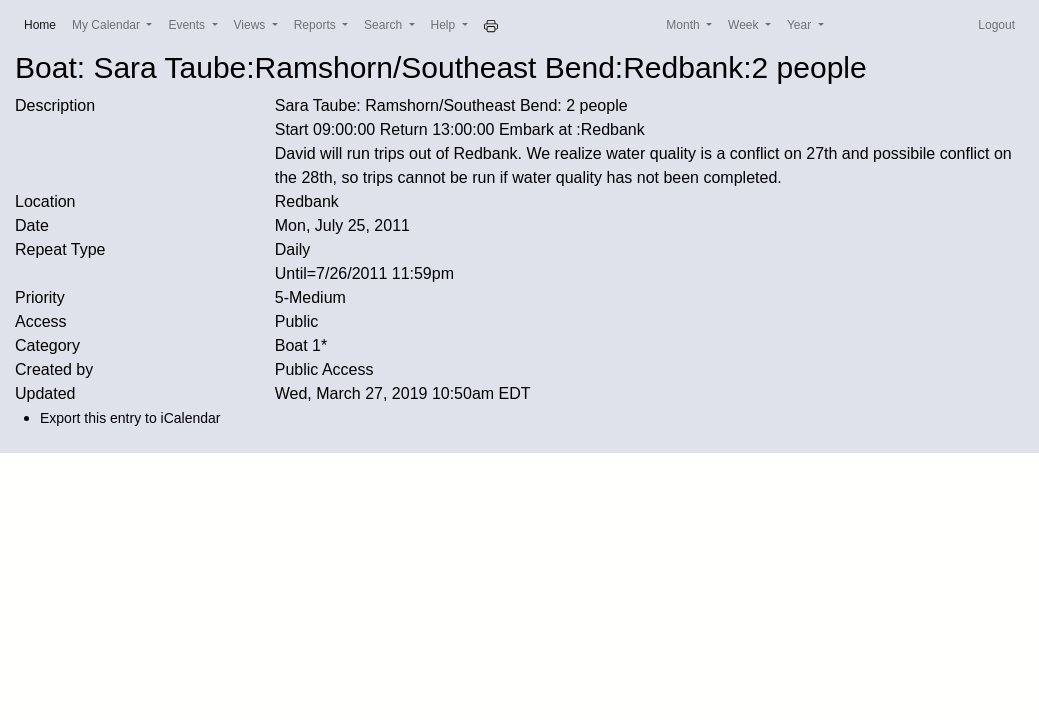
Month (684, 25)
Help (445, 25)
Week (745, 25)
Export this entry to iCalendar (130, 418)
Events (188, 25)
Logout (996, 25)
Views (251, 25)
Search (384, 25)
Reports (316, 25)
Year (801, 25)
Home (44, 23)
